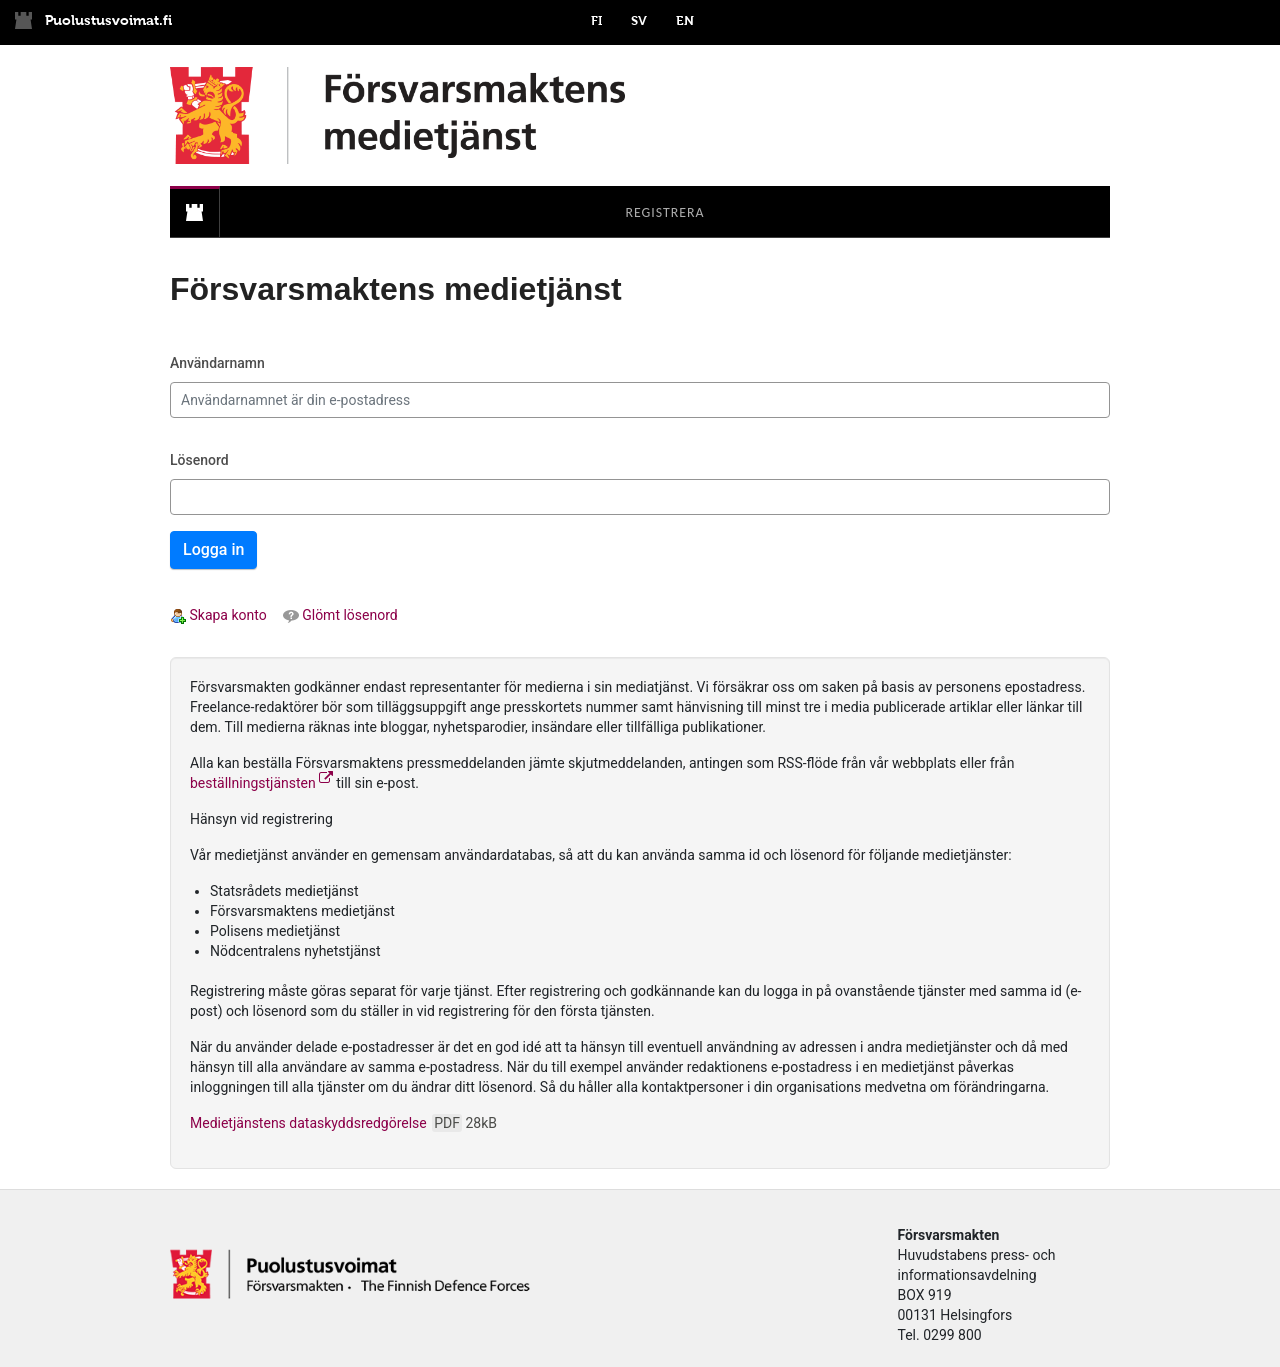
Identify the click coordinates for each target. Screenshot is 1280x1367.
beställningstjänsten (261, 783)
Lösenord (199, 460)
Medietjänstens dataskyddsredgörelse (343, 1123)
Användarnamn (217, 363)
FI (596, 20)
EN (685, 20)
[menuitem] (194, 212)
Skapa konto (218, 615)
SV (639, 20)
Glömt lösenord (340, 615)
